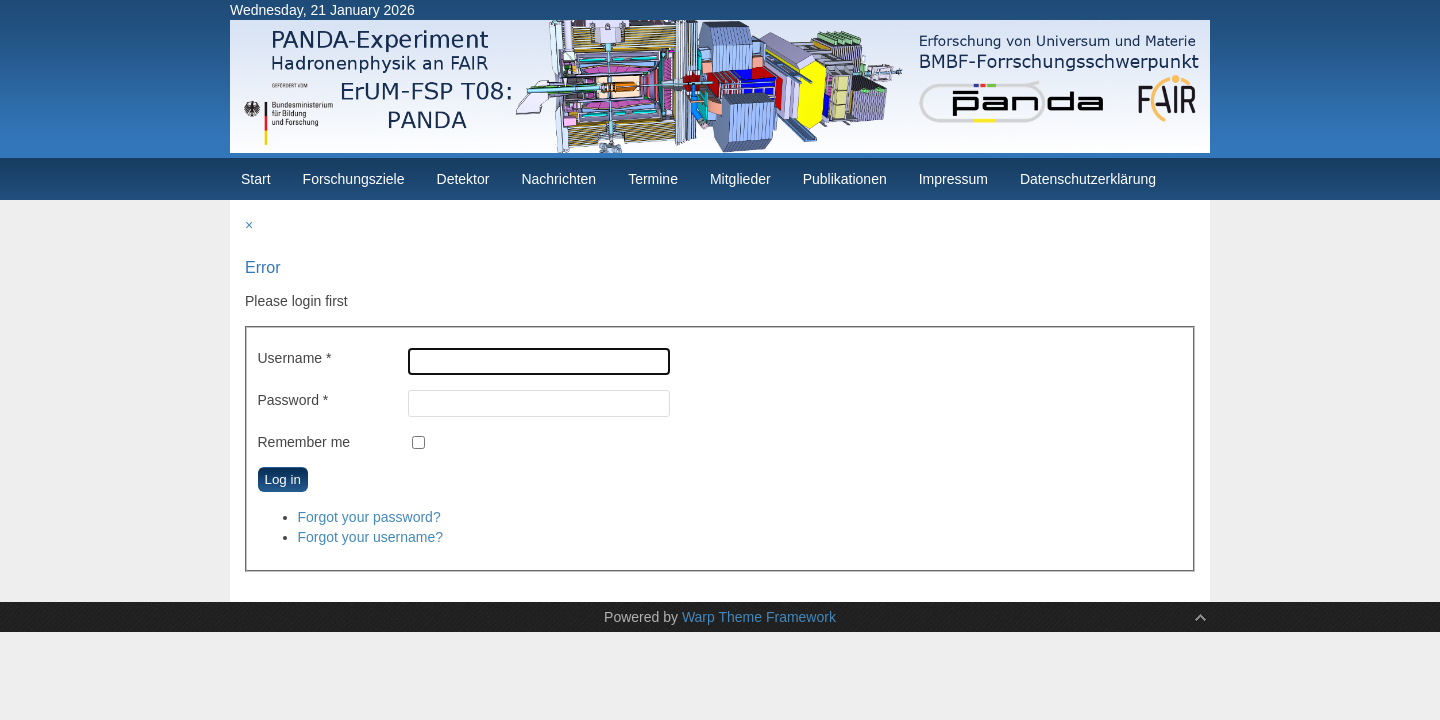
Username (295, 358)
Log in (283, 479)
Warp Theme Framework (759, 617)
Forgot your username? (371, 537)
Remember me (304, 442)
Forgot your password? (369, 517)
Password (293, 400)
